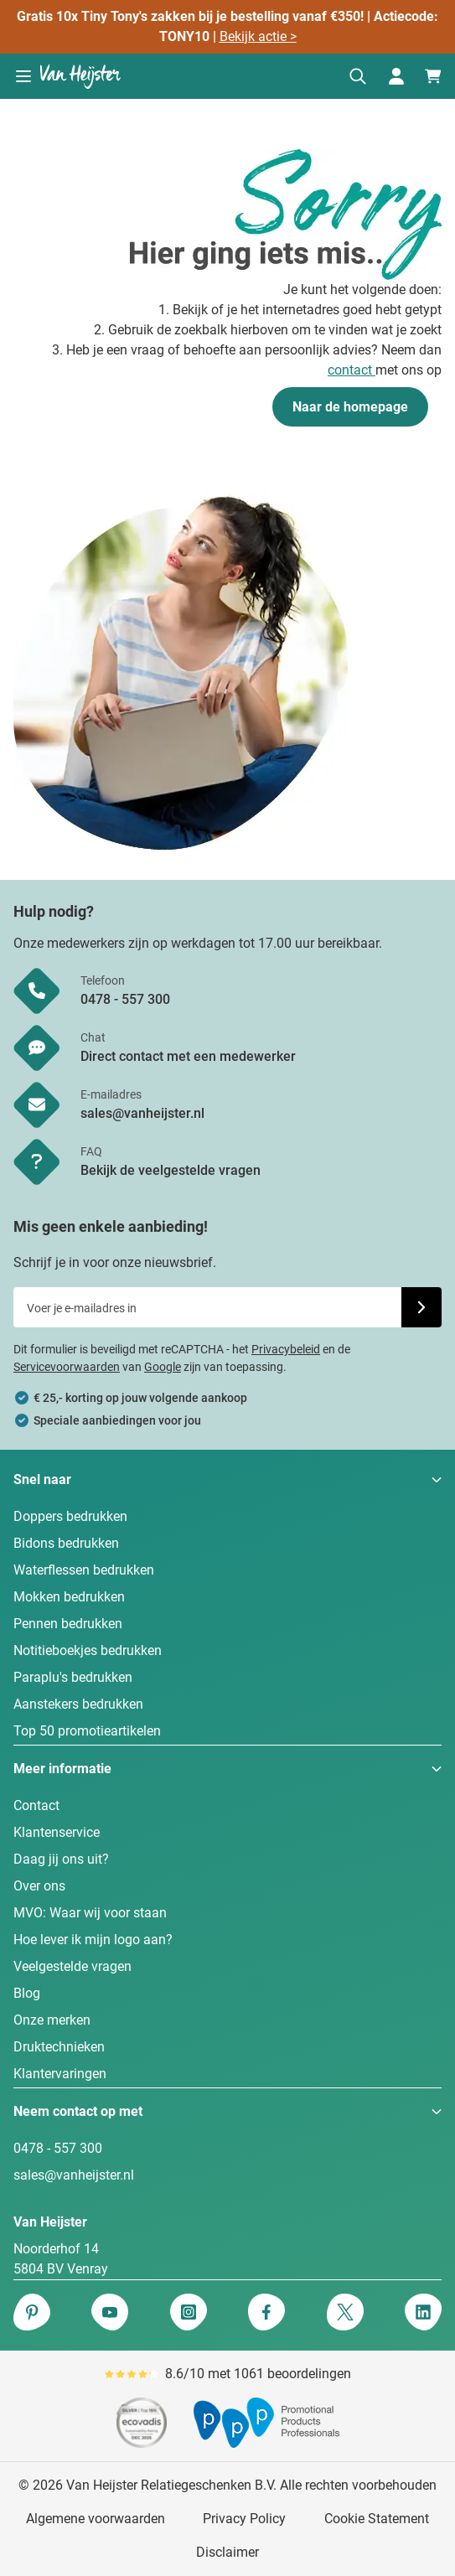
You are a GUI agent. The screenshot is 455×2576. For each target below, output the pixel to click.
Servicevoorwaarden (66, 1366)
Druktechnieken (59, 2047)
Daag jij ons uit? (61, 1859)
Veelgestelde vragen (72, 1966)
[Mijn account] (396, 76)
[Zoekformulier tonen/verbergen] (358, 76)
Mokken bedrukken (69, 1597)
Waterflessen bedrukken (83, 1570)
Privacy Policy (244, 2519)
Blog (26, 1993)
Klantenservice (56, 1832)
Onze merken (51, 2020)
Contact (36, 1805)
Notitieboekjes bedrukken (87, 1650)
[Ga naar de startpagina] (80, 76)
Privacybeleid (285, 1349)
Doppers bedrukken (70, 1516)
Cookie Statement (376, 2519)
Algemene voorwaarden (95, 2519)
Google (162, 1366)
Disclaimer (227, 2552)
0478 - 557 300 (57, 2148)
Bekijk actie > (258, 36)
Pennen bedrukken (67, 1624)
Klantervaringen (59, 2074)
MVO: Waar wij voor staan (90, 1913)
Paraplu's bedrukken (72, 1677)
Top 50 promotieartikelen (87, 1731)
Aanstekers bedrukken (78, 1704)
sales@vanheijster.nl (73, 2175)
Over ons (39, 1886)
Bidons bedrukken (66, 1543)
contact (351, 370)
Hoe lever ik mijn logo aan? (93, 1940)
